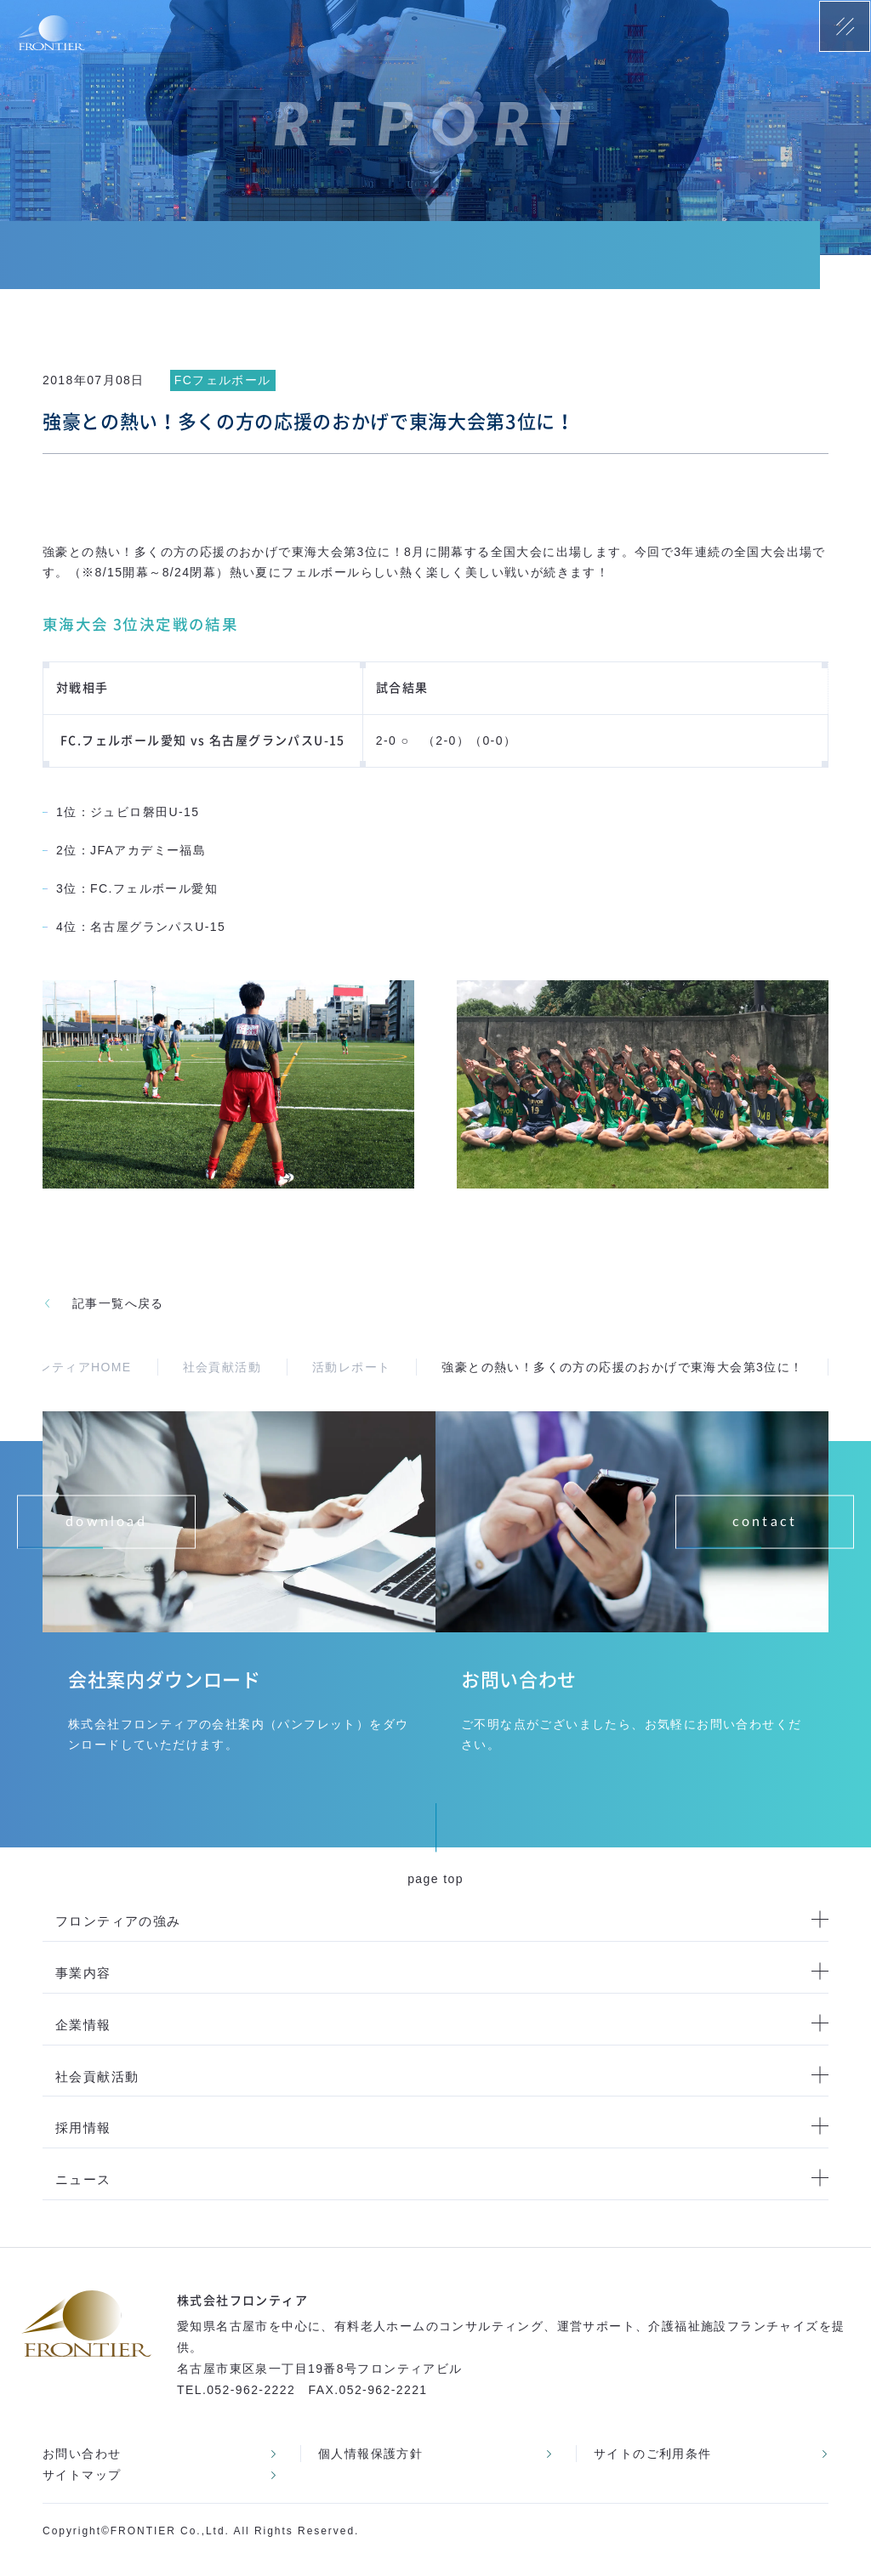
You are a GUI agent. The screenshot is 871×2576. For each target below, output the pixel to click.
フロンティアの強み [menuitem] (118, 1921)
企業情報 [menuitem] (83, 2024)
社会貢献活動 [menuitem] (97, 2076)
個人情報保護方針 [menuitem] (370, 2453)
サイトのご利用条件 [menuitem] (653, 2453)
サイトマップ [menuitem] (82, 2475)
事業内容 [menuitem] (83, 1973)
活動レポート (351, 1367)
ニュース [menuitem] (83, 2179)
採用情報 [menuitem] (83, 2127)
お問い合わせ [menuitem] (82, 2453)
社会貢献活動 (222, 1367)
